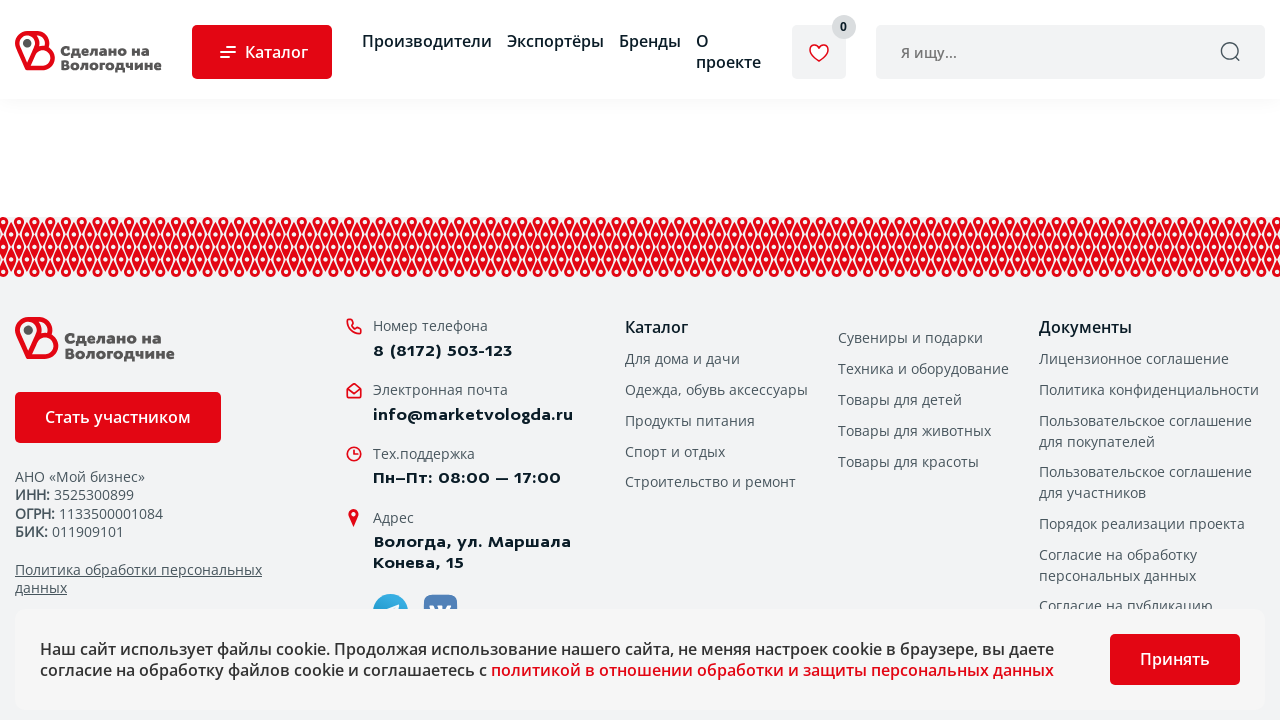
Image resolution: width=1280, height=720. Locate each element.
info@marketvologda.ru (473, 414)
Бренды (650, 41)
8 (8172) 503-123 (442, 350)
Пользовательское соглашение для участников (1145, 482)
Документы (1085, 327)
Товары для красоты (908, 461)
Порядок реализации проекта (1142, 523)
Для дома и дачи (682, 358)
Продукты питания (690, 420)
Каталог (656, 327)
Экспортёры (555, 41)
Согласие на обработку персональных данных (1118, 565)
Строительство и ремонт (710, 481)
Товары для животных (914, 430)
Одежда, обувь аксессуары (716, 389)
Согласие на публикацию (1126, 605)
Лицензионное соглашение (1134, 358)
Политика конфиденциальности (1149, 389)
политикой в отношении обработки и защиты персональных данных (772, 670)
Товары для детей (900, 399)
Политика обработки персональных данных (138, 579)
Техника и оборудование (923, 368)
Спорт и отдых (675, 451)
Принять (1175, 659)
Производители (427, 41)
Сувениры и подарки (910, 337)
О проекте (728, 51)
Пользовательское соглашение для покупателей (1145, 431)
